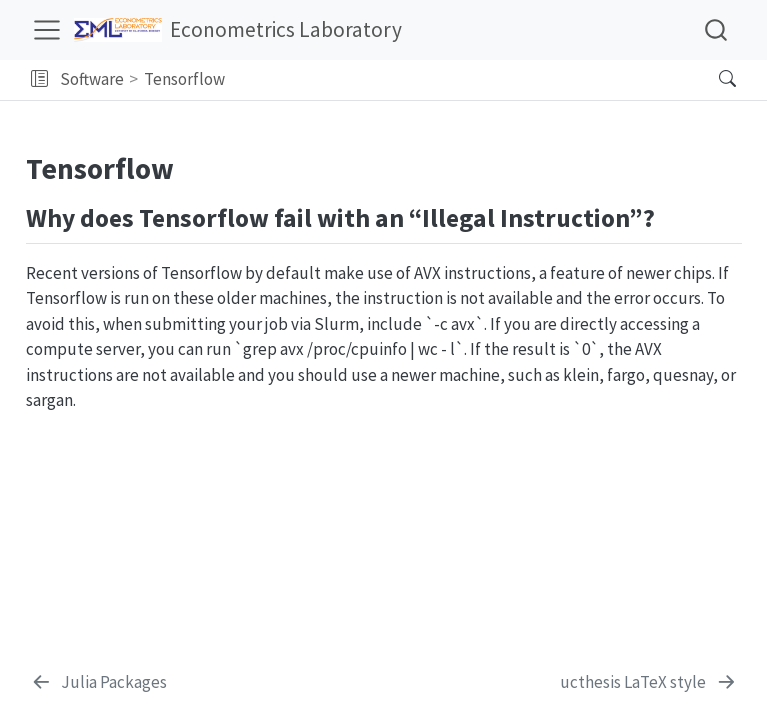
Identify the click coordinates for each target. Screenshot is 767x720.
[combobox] (717, 29)
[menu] (47, 30)
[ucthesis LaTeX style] (649, 683)
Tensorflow (184, 79)
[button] (39, 80)
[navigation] (466, 80)
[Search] (710, 80)
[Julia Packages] (99, 683)
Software (92, 79)
